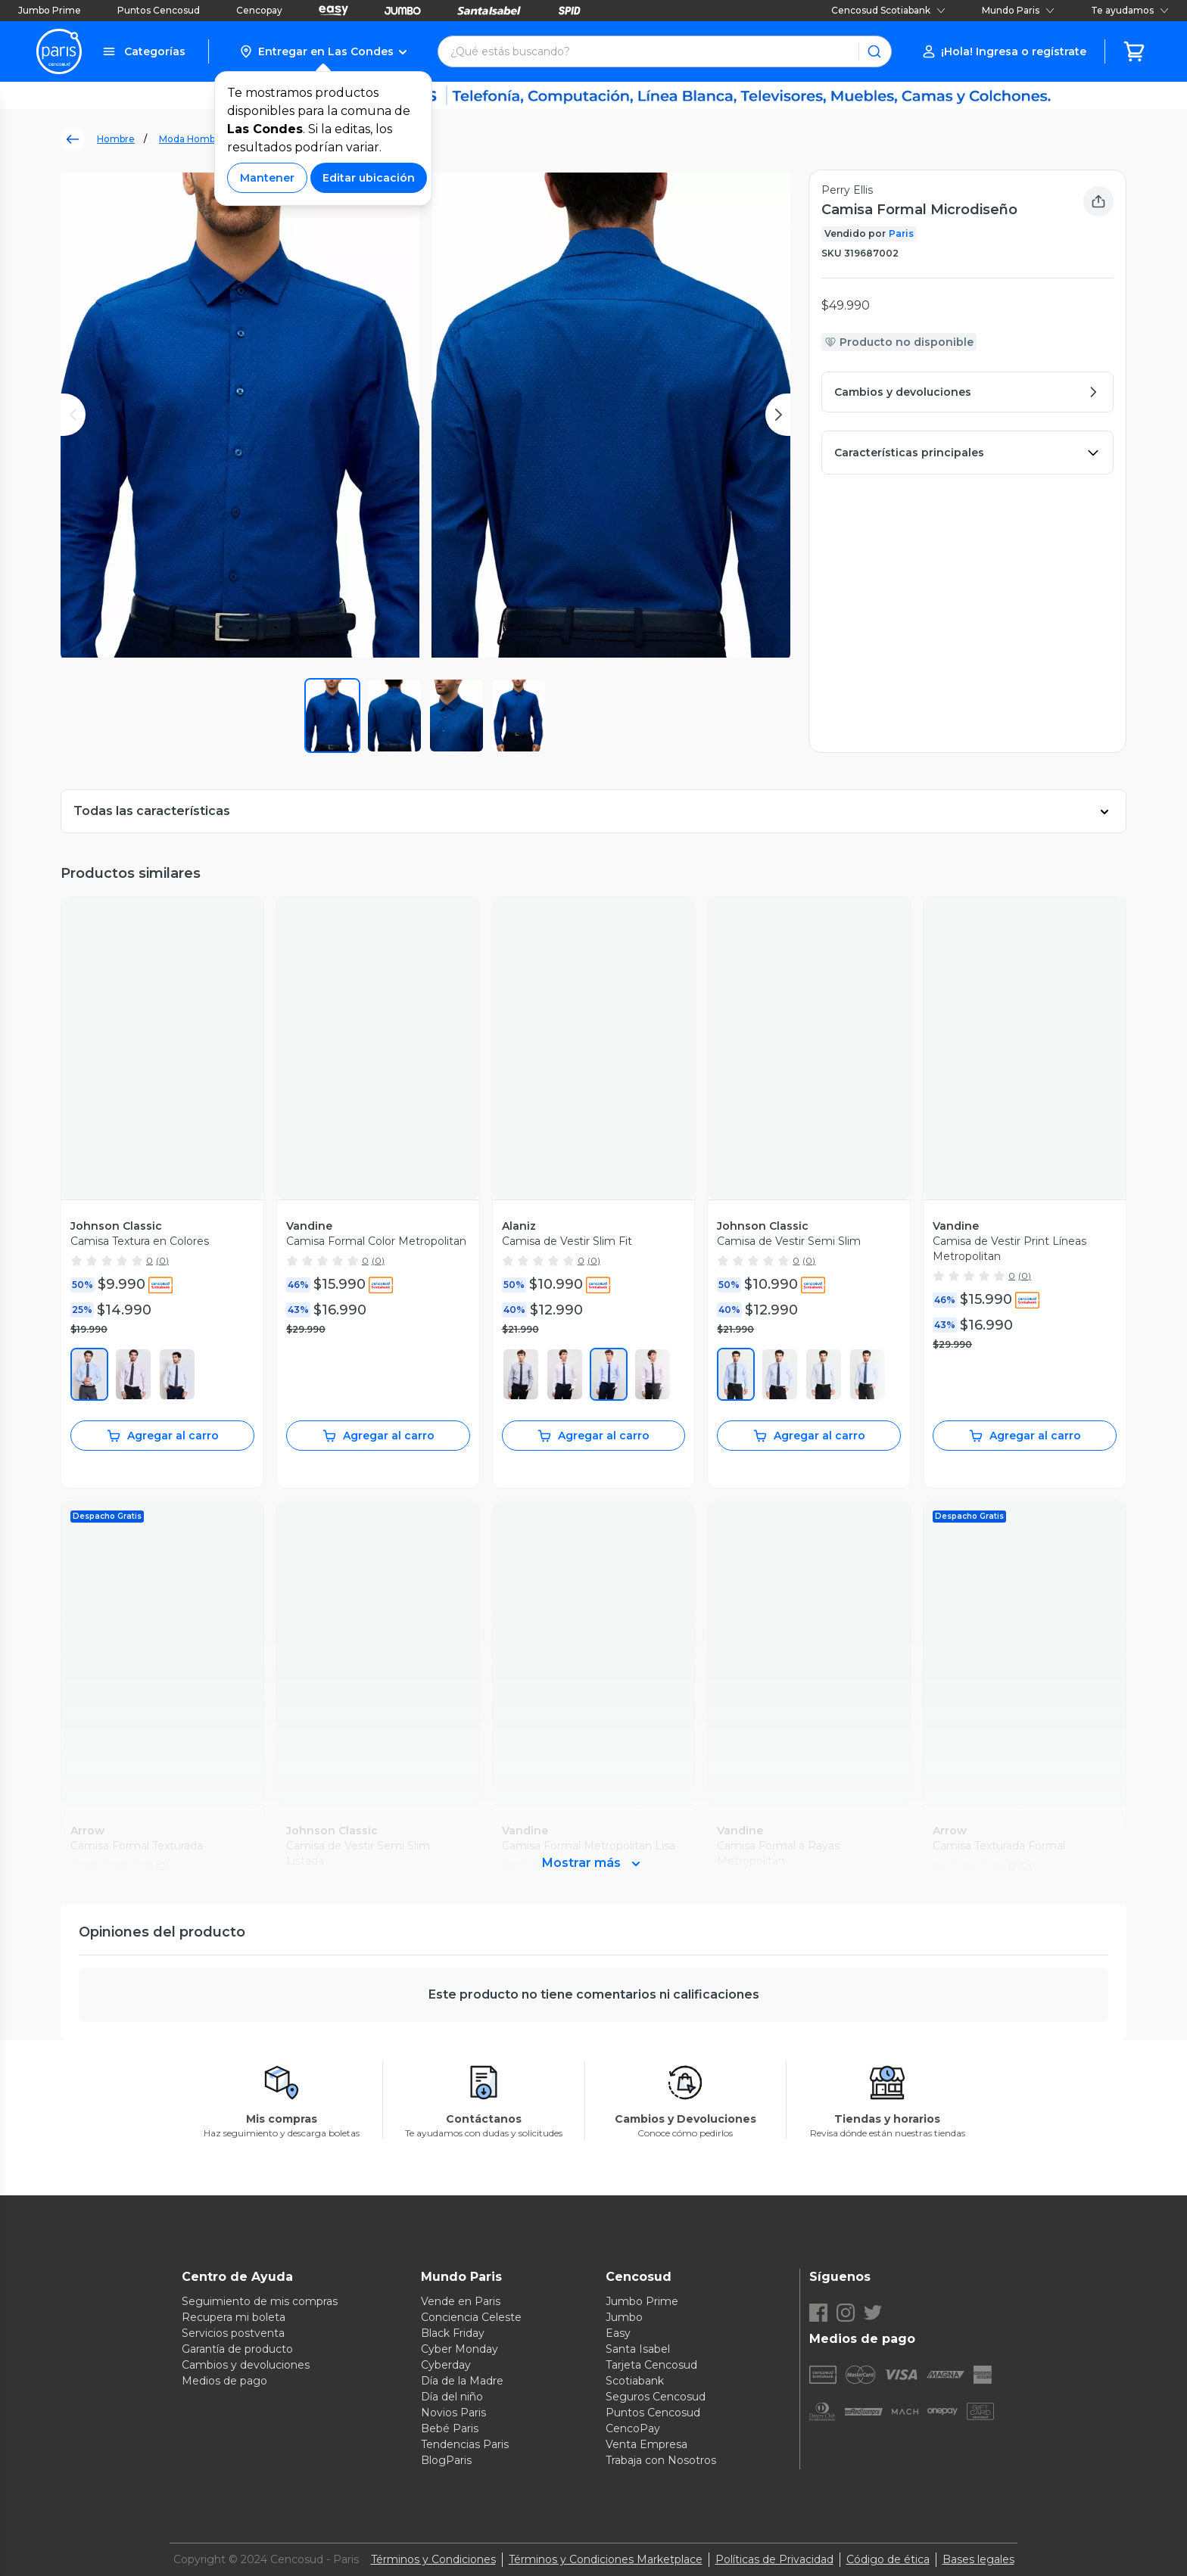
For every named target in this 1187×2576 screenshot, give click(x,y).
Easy (618, 2333)
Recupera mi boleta (233, 2317)
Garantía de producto (237, 2349)
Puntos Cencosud (158, 10)
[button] (323, 51)
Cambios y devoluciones (246, 2365)
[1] (521, 1374)
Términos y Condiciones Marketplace (606, 2559)
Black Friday (452, 2333)
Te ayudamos (1130, 10)
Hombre (116, 139)
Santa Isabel (638, 2349)
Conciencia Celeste (471, 2317)
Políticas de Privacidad (774, 2559)
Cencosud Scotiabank (888, 10)
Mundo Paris (1018, 10)
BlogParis (446, 2460)
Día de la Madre (462, 2381)
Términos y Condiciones (433, 2559)
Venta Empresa (646, 2444)
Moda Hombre (192, 139)
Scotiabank (635, 2381)
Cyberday (446, 2365)
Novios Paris (453, 2412)
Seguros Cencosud (656, 2396)
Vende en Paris (460, 2301)
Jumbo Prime (49, 10)
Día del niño (452, 2396)
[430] (780, 1374)
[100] (177, 1374)
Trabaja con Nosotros (661, 2460)
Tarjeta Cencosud (651, 2365)
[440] (824, 1374)
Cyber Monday (459, 2349)
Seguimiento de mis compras (260, 2301)
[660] (133, 1374)
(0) (162, 1260)
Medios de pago (224, 2381)
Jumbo (624, 2317)
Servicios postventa (233, 2333)
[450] (89, 1374)
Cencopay (259, 10)
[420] (736, 1374)
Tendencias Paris (465, 2444)
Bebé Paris (449, 2428)
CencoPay (633, 2428)
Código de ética (888, 2559)
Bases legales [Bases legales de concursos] (978, 2559)
